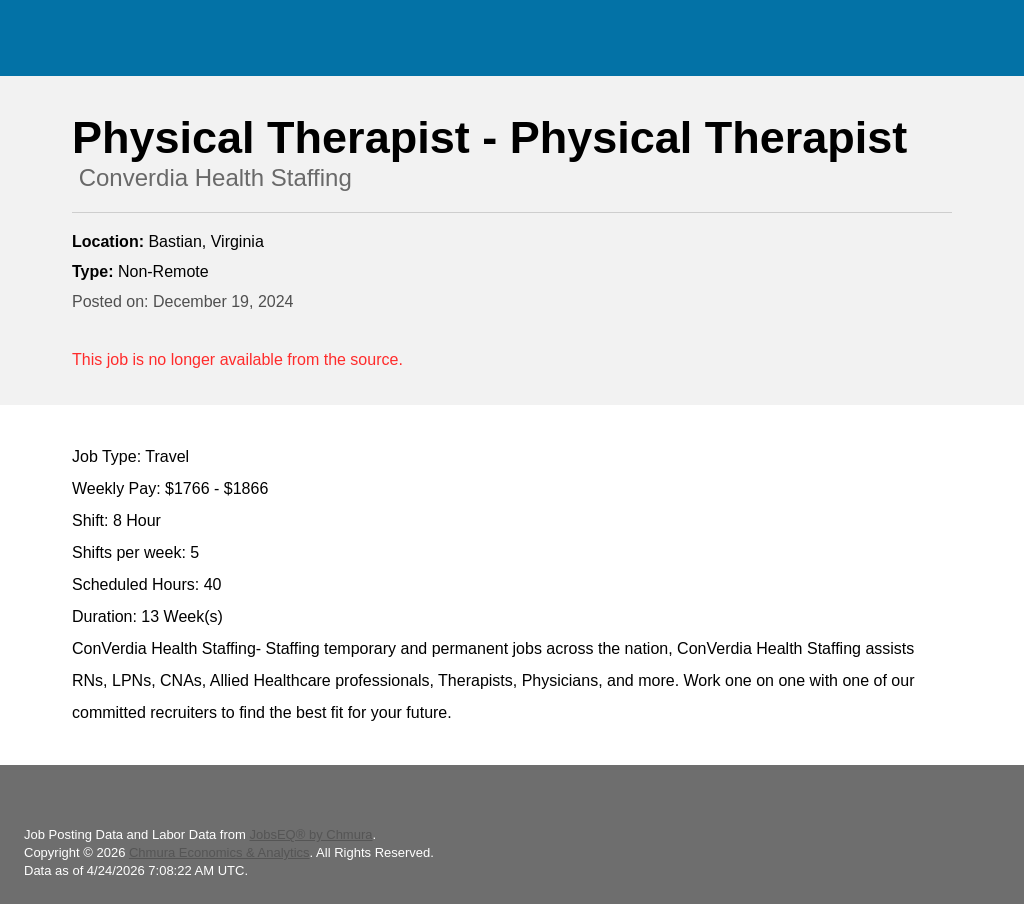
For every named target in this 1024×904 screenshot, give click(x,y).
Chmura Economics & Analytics (219, 852)
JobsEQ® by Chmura (310, 834)
